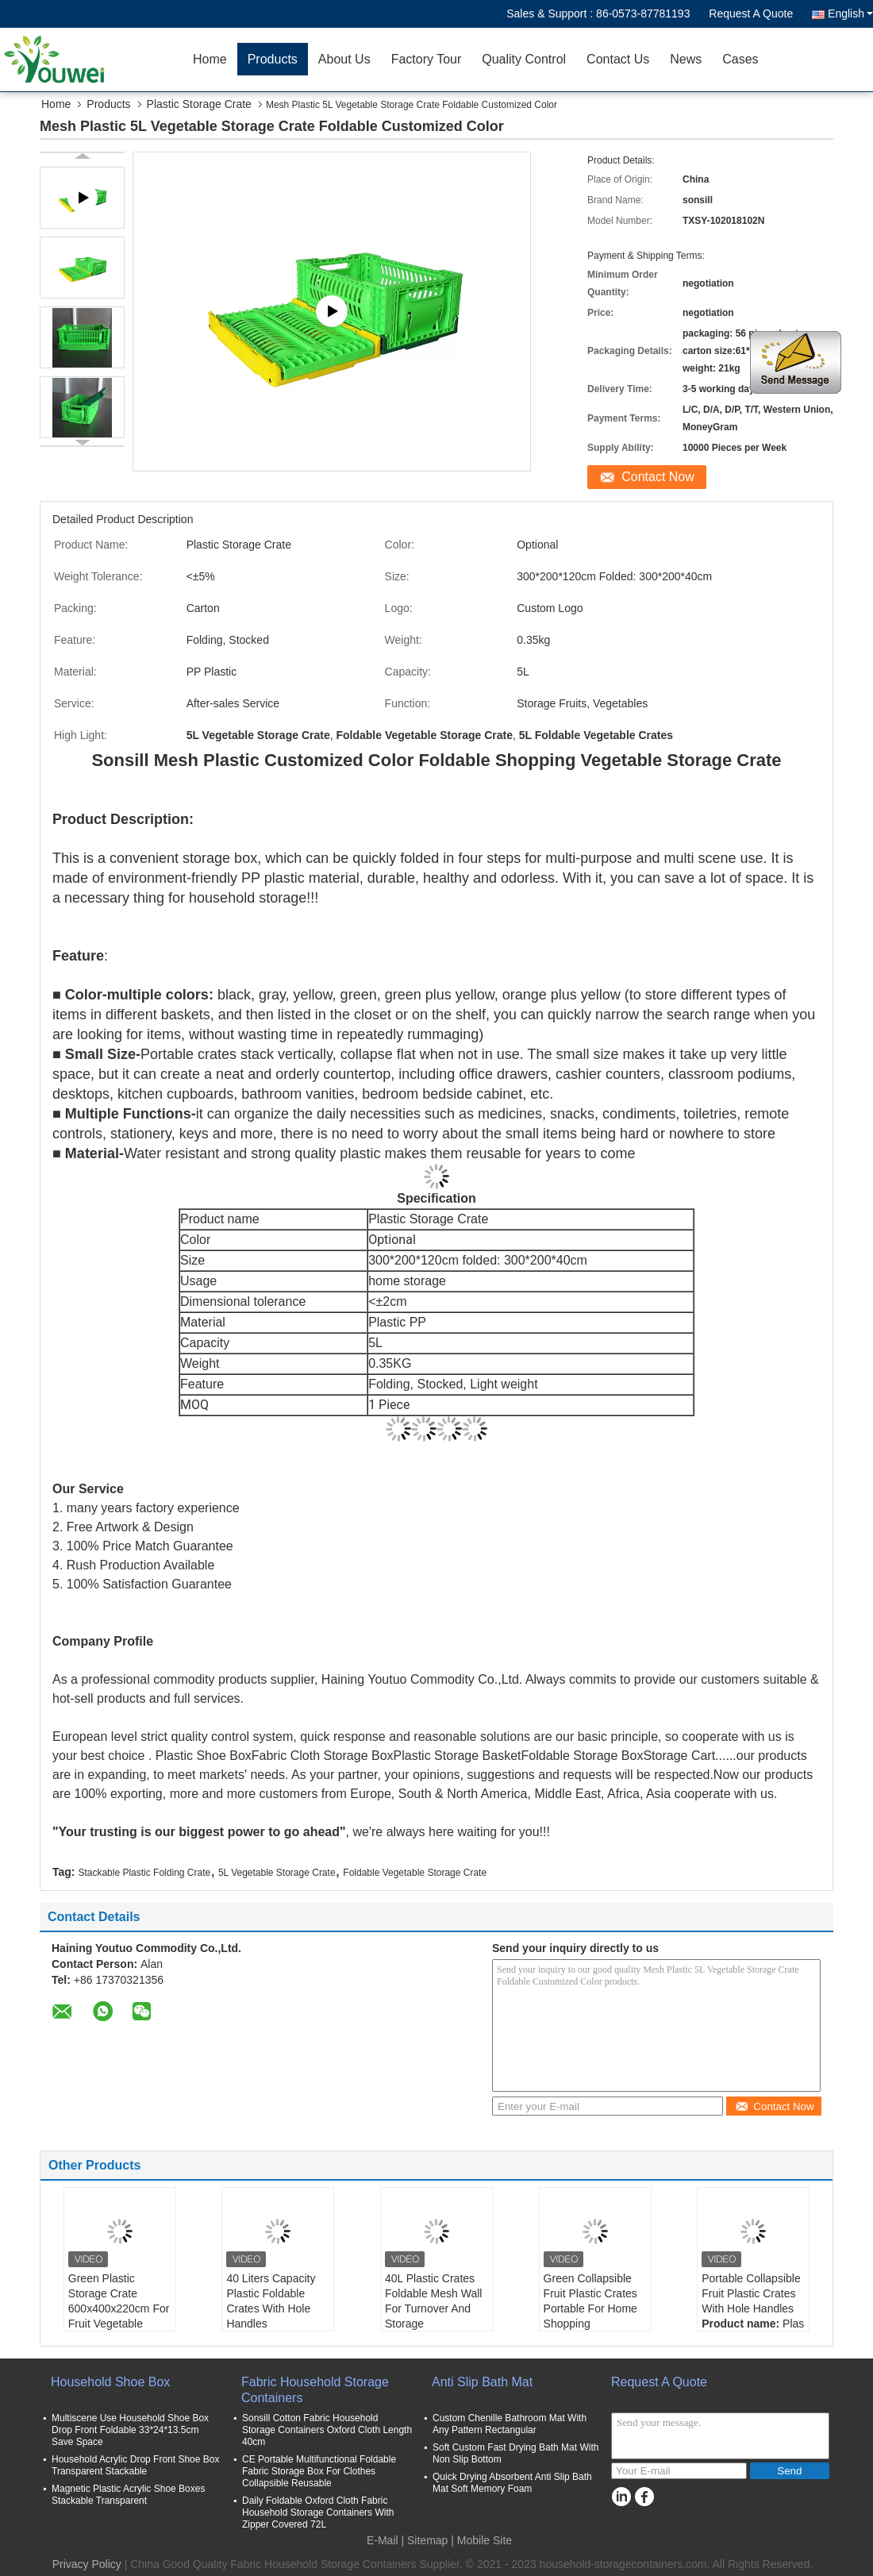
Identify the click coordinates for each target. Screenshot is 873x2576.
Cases (740, 59)
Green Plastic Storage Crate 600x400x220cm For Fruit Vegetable (119, 2301)
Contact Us (617, 59)
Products (273, 59)
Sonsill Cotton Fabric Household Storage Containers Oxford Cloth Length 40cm (327, 2429)
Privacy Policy (86, 2564)
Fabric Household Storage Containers (315, 2390)
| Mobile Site (481, 2540)
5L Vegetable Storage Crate (277, 1872)
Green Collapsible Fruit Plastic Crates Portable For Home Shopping (590, 2301)
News (686, 59)
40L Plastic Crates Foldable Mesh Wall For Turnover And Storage (433, 2301)
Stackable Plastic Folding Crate (144, 1872)
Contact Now (657, 476)
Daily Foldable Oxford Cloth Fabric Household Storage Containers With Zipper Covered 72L (318, 2512)
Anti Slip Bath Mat (482, 2382)
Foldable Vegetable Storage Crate (414, 1872)
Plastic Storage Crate (199, 104)
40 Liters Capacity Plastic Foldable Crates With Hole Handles (270, 2301)
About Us (344, 59)
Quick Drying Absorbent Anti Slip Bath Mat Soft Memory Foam (512, 2482)
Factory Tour (426, 59)
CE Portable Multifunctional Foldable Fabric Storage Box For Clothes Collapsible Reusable (319, 2471)
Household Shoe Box (110, 2382)
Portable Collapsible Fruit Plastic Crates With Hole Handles (751, 2293)
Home (210, 59)
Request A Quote (751, 13)
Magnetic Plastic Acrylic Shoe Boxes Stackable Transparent (128, 2494)
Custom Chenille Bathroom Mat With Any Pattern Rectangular (509, 2423)
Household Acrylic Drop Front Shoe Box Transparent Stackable (135, 2465)
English (850, 13)
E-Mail (382, 2540)
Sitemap (427, 2540)
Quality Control (524, 59)
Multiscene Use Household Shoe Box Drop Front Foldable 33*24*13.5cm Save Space (130, 2429)
